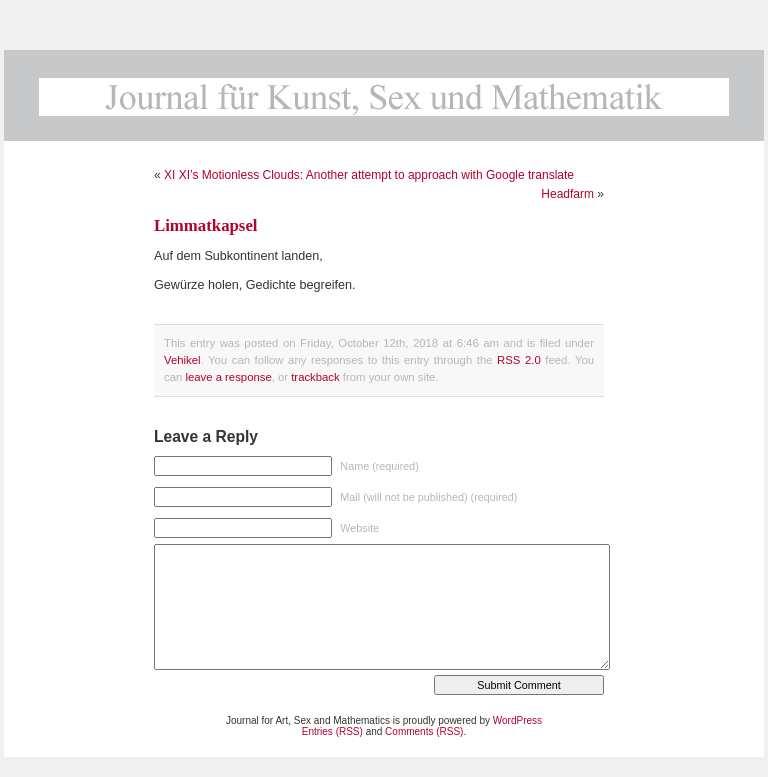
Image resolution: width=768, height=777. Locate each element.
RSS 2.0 (519, 360)
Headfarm (567, 194)
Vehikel (182, 360)
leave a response (228, 377)
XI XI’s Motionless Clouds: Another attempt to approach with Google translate (369, 175)
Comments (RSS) (424, 731)
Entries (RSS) (332, 731)
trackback (315, 377)
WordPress (517, 720)
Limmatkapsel (206, 225)
